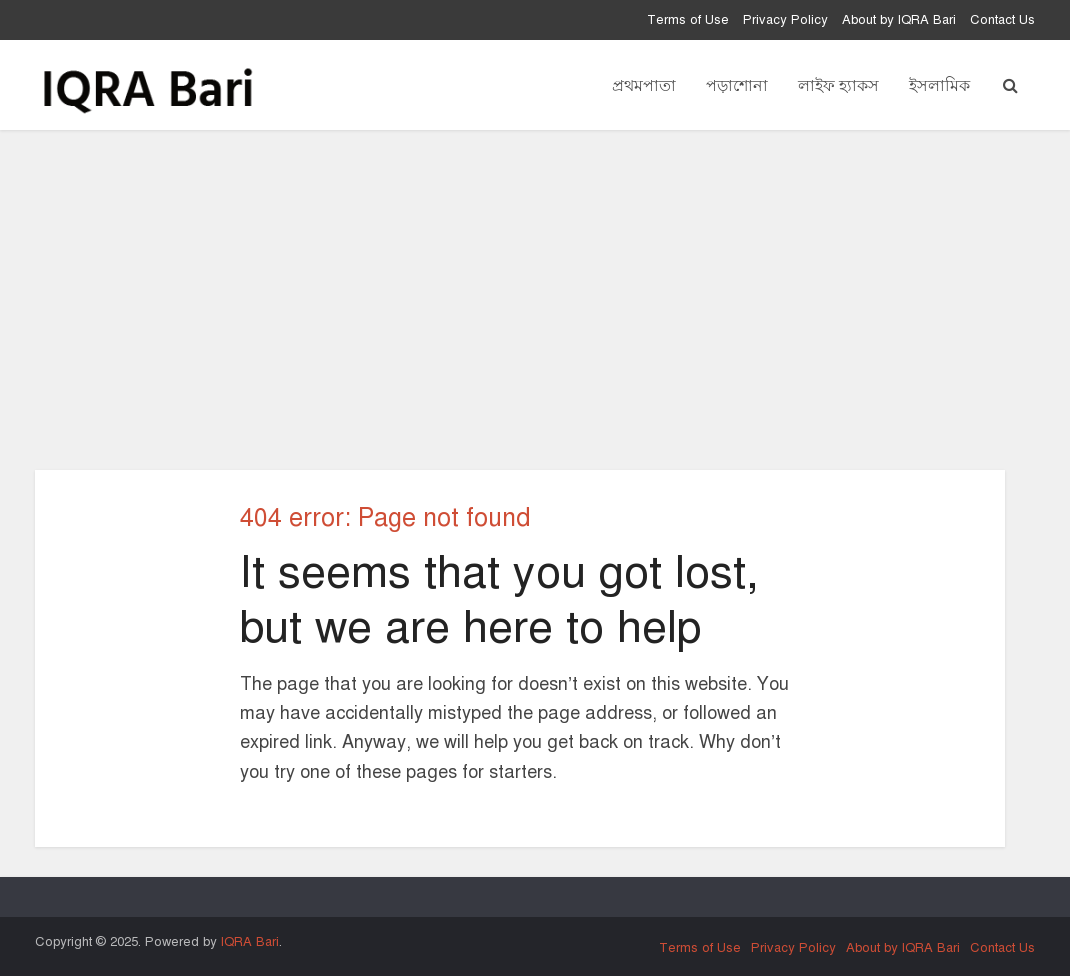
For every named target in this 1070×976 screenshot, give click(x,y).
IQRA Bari (250, 942)
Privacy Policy (785, 20)
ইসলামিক (939, 84)
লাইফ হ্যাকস (838, 84)
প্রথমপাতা (644, 84)
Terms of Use (688, 20)
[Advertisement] (535, 300)
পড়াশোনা (737, 84)
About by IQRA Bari (899, 20)
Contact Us (1002, 20)
